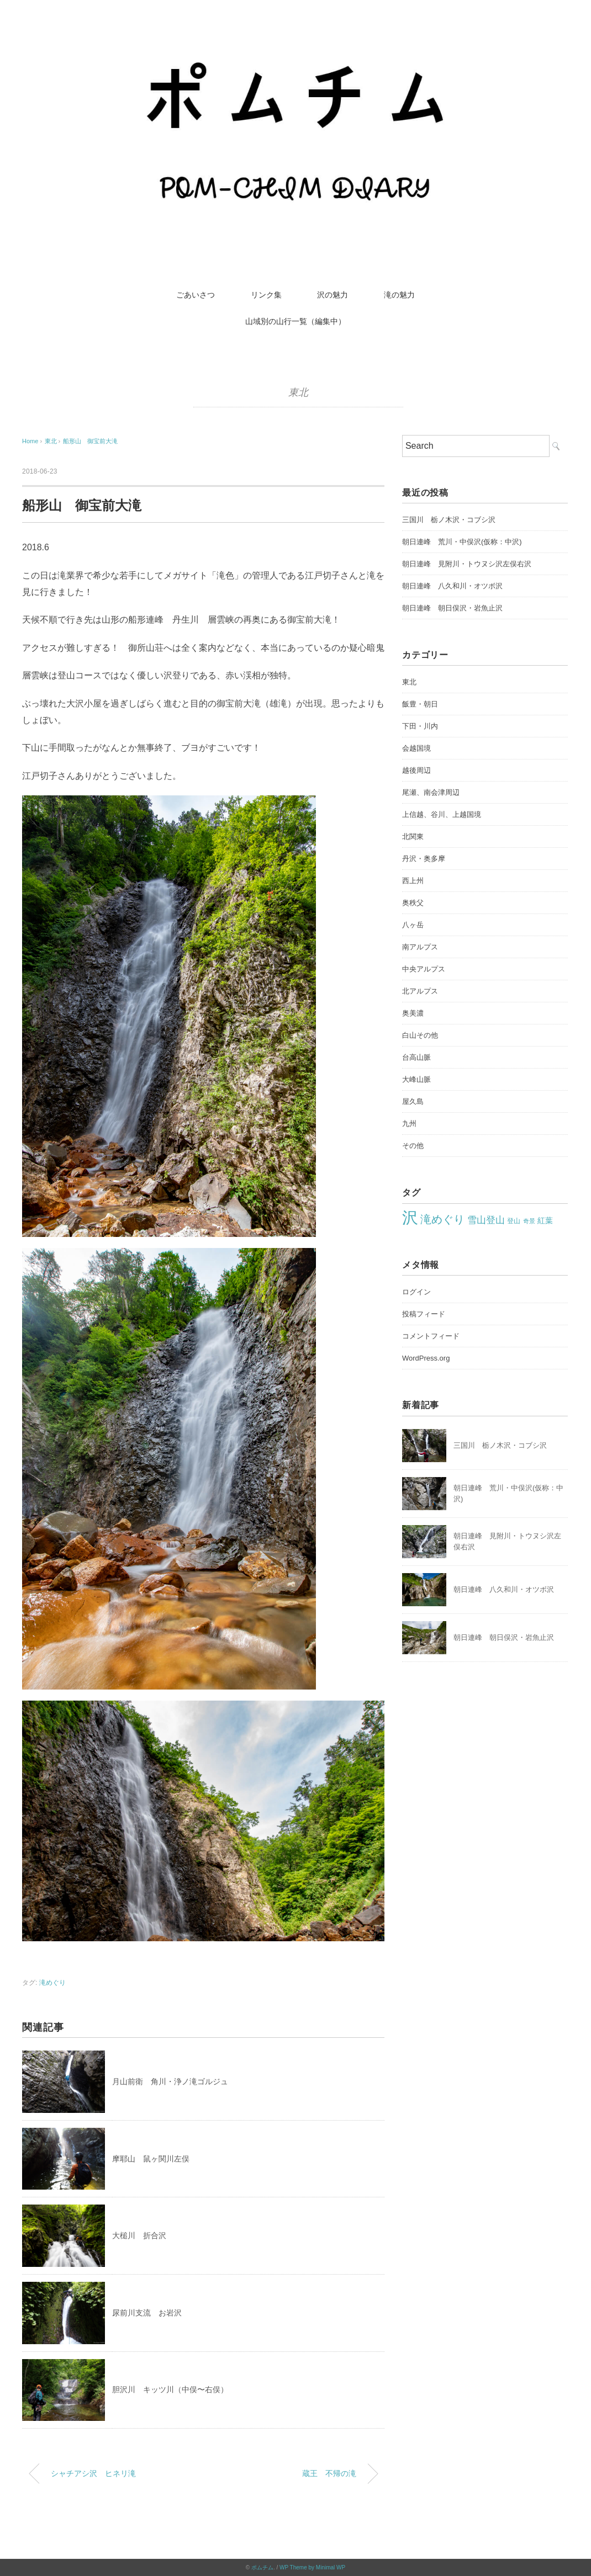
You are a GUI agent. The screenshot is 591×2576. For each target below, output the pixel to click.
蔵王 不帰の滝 (329, 2473)
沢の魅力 (332, 294)
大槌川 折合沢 (139, 2235)
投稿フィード (423, 1314)
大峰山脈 (416, 1079)
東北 (298, 392)
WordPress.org (426, 1358)
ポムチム (262, 2567)
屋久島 (413, 1101)
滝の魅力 (399, 294)
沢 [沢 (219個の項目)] (410, 1217)
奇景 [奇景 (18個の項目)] (529, 1221)
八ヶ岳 (413, 925)
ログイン (416, 1292)
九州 (409, 1123)
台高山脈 (416, 1057)
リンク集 (266, 294)
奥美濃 (413, 1013)
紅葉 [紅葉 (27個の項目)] (545, 1221)
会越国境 (416, 748)
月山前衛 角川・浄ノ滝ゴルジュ (170, 2081)
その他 (413, 1145)
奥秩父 (413, 903)
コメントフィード (431, 1336)
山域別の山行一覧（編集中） (295, 321)
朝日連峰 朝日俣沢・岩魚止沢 (452, 608)
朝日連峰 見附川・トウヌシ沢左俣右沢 (466, 564)
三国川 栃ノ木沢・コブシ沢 (448, 520)
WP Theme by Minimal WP (312, 2567)
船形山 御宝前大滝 (90, 441)
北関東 (413, 836)
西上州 (413, 881)
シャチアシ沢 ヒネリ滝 (93, 2473)
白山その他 (420, 1035)
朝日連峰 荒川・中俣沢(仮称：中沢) (462, 542)
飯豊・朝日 (420, 704)
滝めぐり (52, 1983)
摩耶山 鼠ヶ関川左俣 (150, 2158)
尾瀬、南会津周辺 (431, 792)
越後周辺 (416, 770)
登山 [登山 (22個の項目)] (513, 1221)
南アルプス (420, 947)
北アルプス (420, 991)
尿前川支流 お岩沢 (147, 2312)
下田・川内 (420, 726)
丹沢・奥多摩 (423, 858)
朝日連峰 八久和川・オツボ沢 (452, 586)
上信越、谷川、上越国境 (441, 814)
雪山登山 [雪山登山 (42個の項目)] (486, 1220)
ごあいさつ (195, 294)
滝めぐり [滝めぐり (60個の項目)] (442, 1219)
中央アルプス (423, 969)
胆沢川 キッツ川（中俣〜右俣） (170, 2389)
